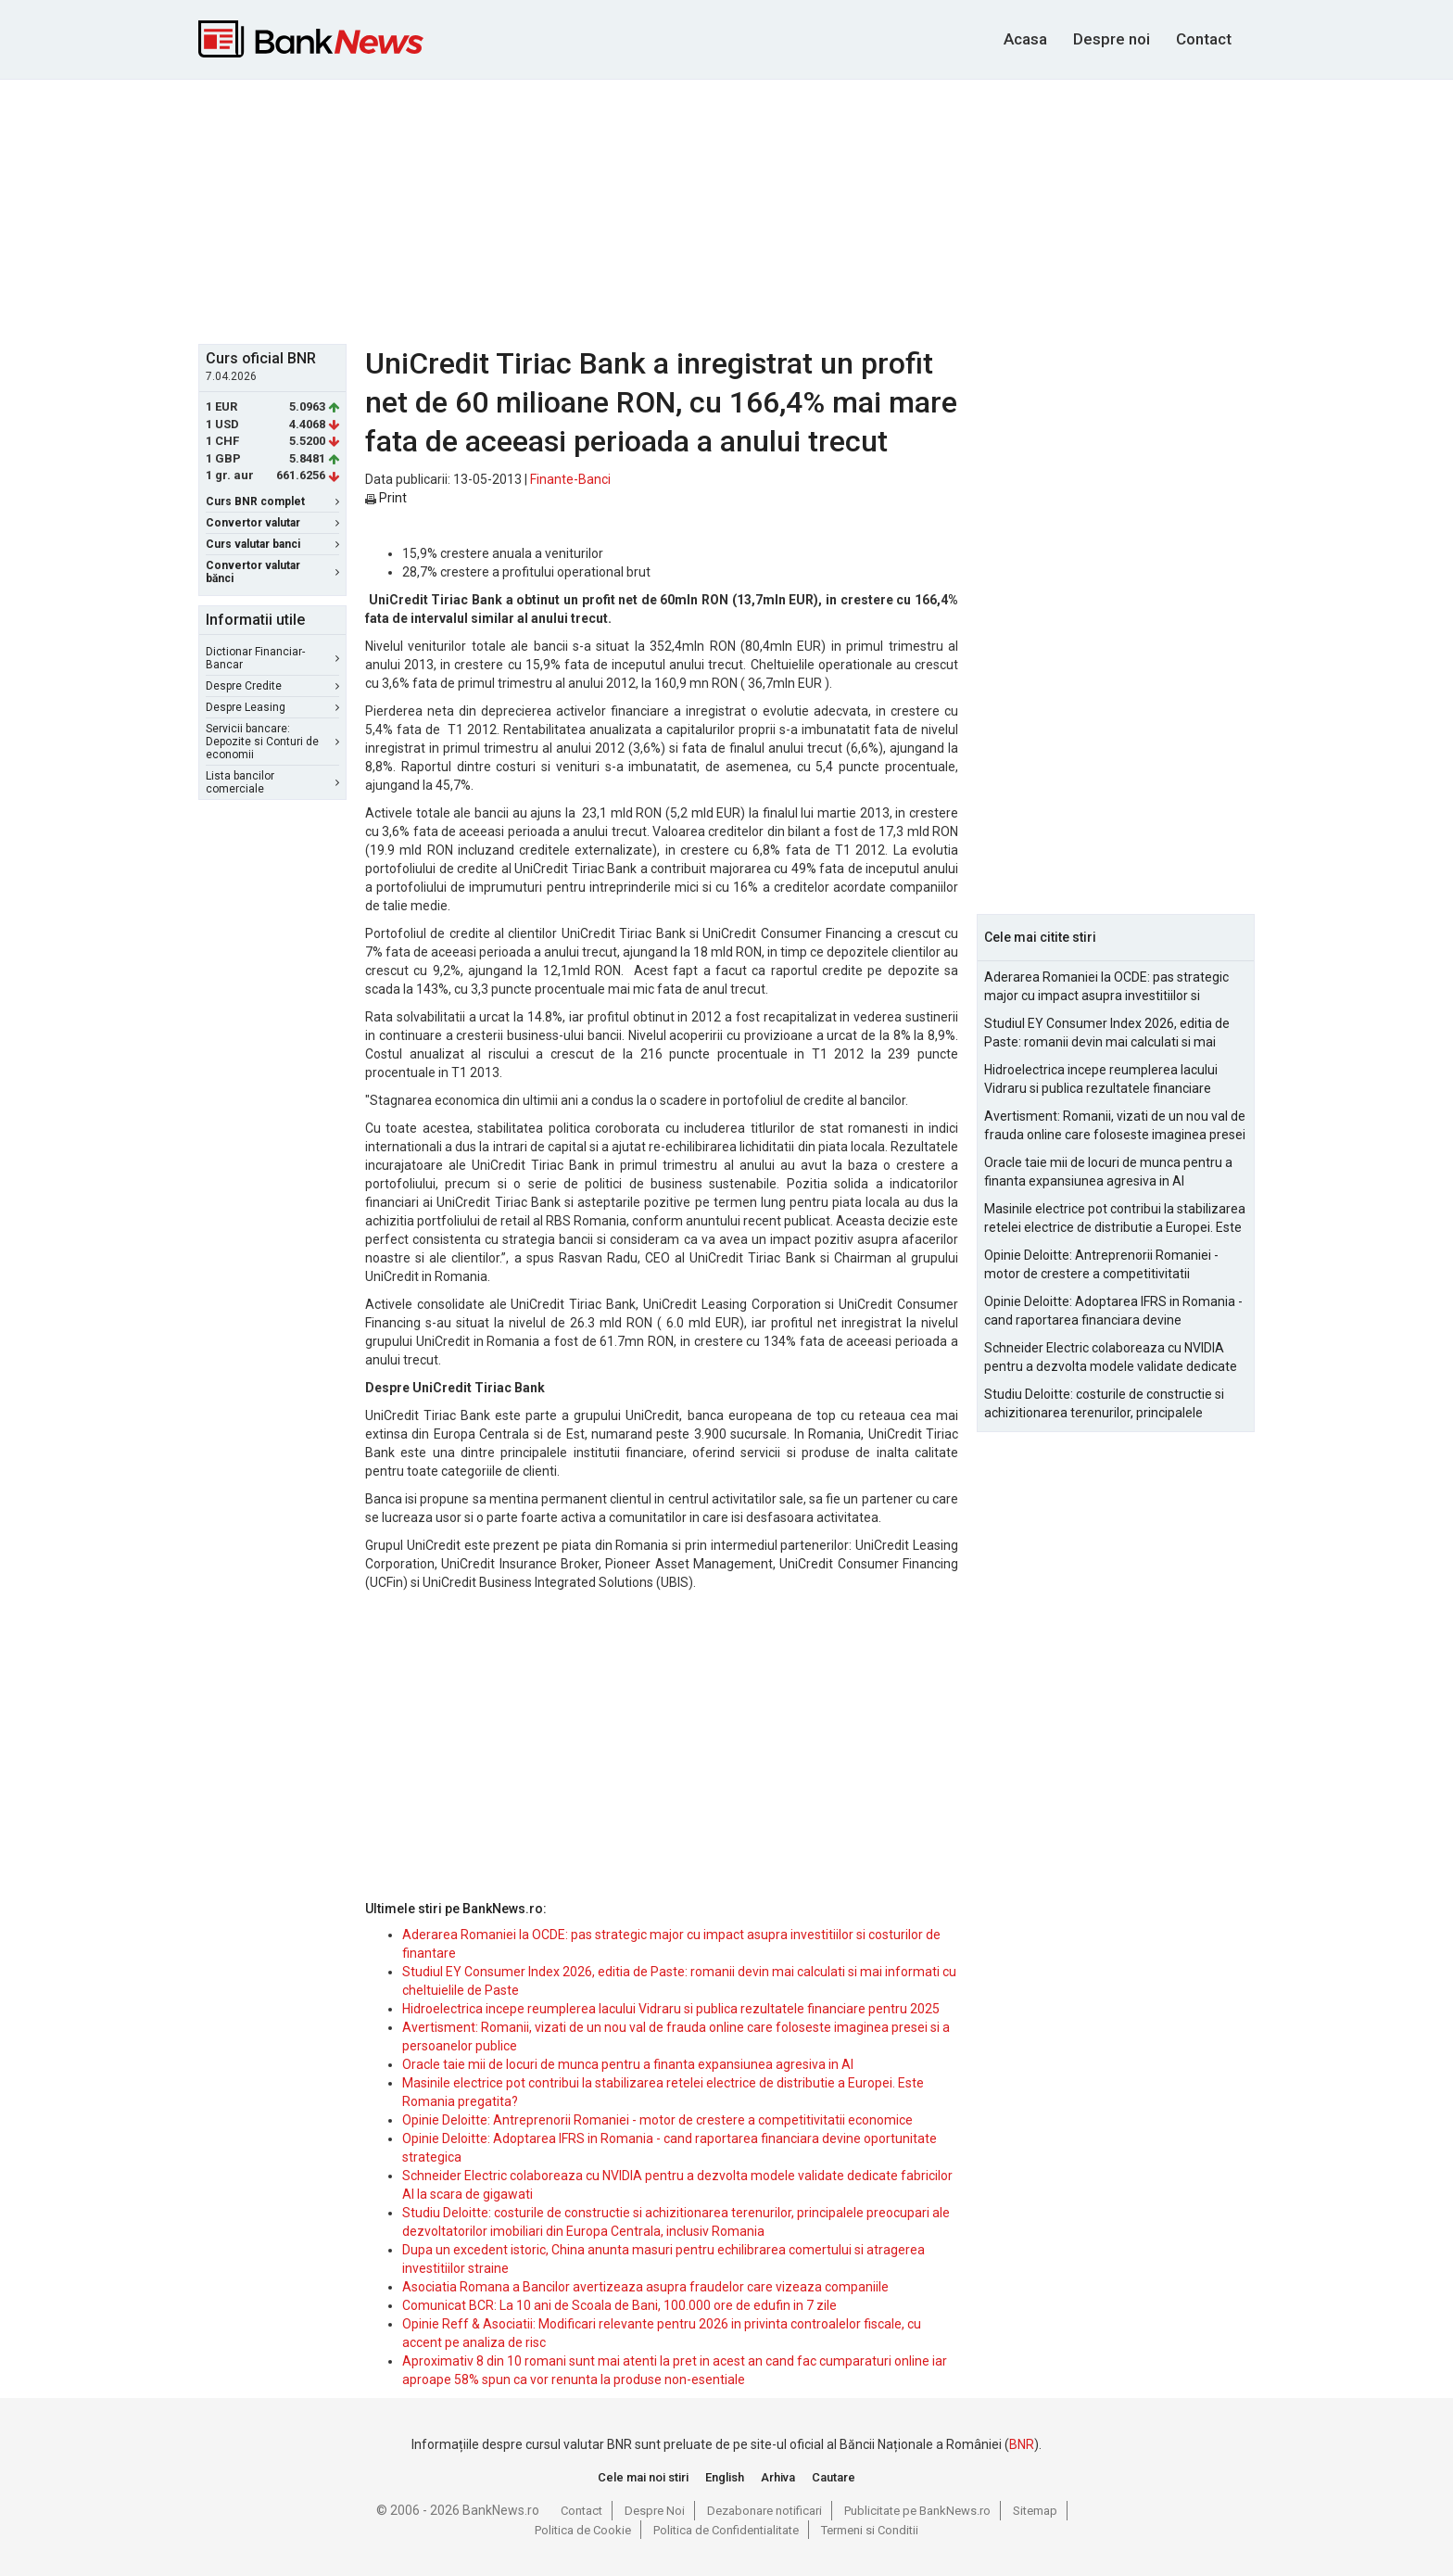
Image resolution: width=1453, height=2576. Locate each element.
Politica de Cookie (583, 2530)
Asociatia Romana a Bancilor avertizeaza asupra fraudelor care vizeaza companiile (645, 2286)
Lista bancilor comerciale (272, 782)
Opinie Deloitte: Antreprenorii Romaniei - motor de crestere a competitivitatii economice (657, 2120)
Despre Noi (655, 2511)
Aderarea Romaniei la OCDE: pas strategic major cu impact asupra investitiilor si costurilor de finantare (1106, 987)
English (724, 2477)
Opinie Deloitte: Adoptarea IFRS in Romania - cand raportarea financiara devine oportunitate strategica (1113, 1311)
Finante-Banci (570, 479)
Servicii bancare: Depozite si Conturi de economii (272, 741)
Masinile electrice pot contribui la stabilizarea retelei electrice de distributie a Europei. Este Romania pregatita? (1114, 1219)
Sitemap (1035, 2511)
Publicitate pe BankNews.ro (917, 2511)
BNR (1021, 2444)
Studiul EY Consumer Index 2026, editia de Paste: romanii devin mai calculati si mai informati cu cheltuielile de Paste (1107, 1033)
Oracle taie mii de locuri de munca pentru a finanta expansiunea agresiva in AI (627, 2064)
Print (386, 497)
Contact (1204, 39)
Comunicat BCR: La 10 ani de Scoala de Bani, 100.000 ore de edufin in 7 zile (619, 2305)
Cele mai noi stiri (643, 2477)
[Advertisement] (726, 209)
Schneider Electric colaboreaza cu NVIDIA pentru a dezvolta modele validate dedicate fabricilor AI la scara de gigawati (1110, 1358)
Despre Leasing (272, 707)
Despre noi (1111, 39)
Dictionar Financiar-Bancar (272, 658)
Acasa (1025, 39)
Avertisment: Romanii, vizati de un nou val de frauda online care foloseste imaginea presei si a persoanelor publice (1114, 1126)
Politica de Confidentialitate (726, 2530)
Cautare (833, 2477)
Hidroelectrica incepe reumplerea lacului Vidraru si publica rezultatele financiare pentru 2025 (671, 2008)
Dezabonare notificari (764, 2511)
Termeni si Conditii (869, 2530)
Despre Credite (272, 685)
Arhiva (778, 2477)
